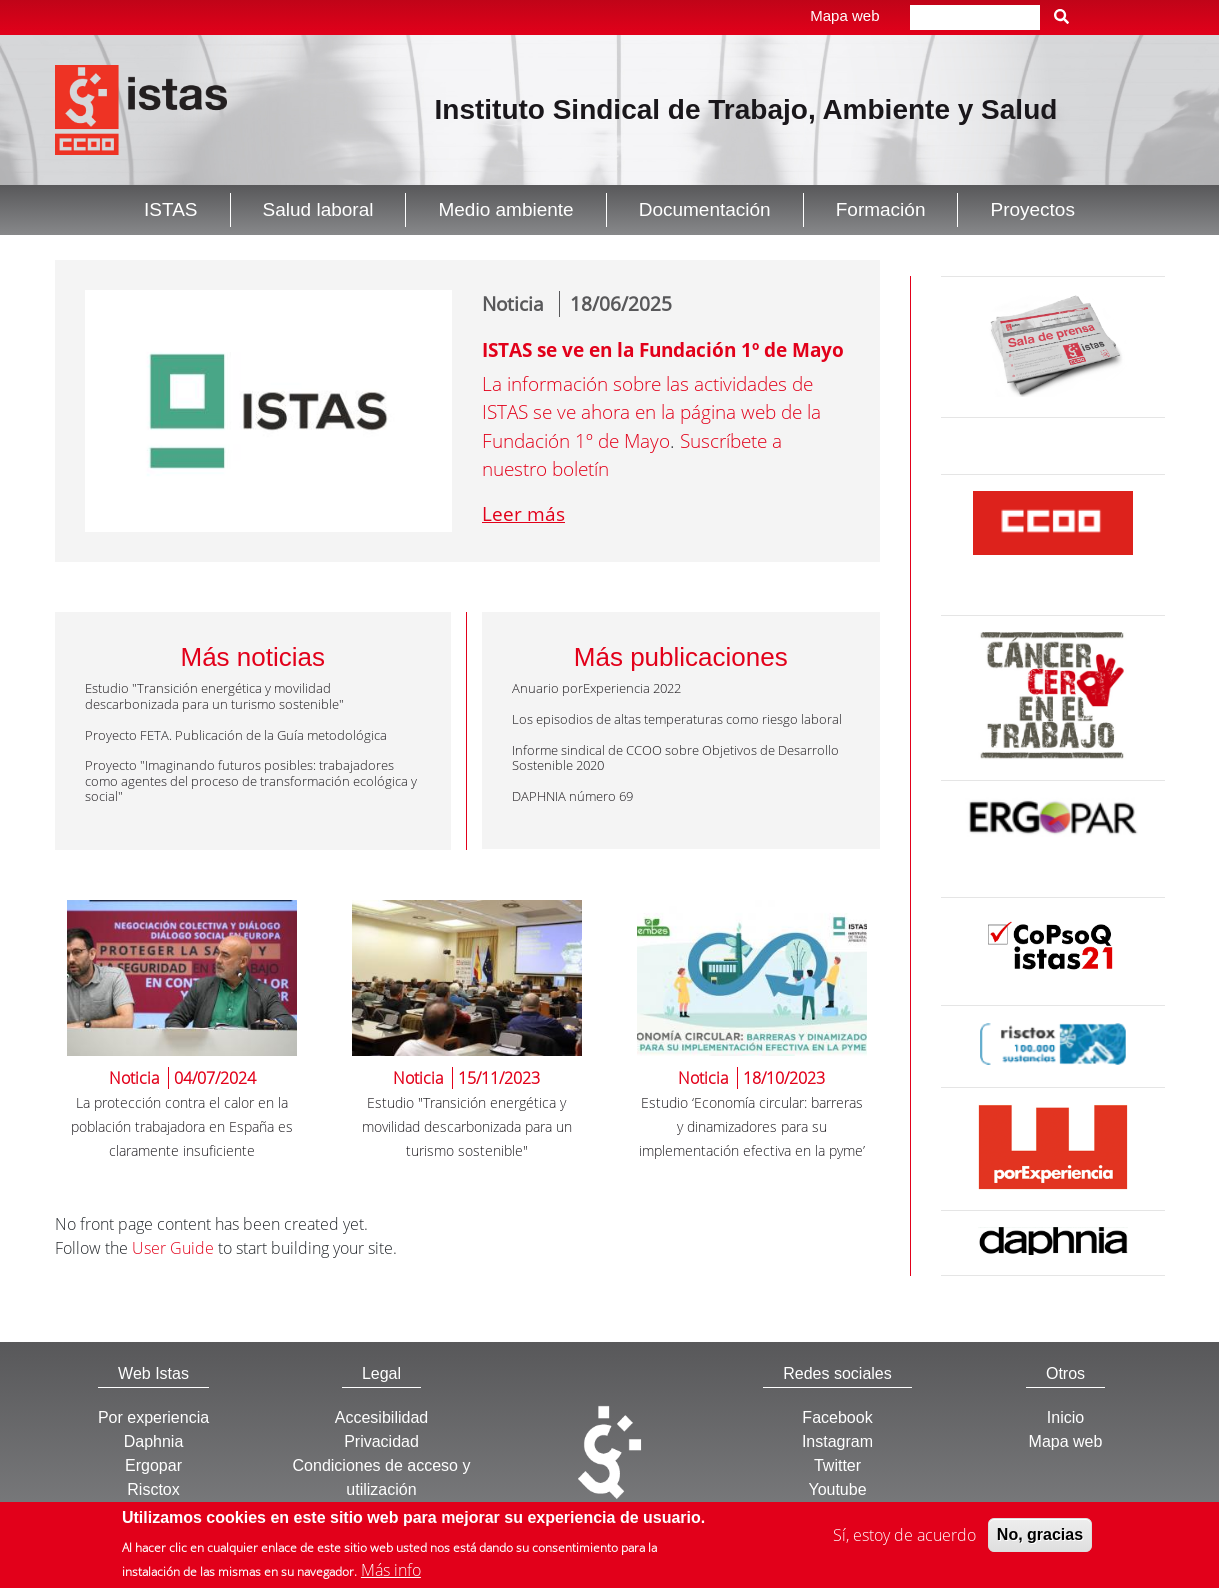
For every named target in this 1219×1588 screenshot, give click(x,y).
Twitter (837, 1465)
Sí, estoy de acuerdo (904, 1536)
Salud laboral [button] (318, 209)
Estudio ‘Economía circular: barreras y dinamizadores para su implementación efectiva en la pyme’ (752, 1126)
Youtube (837, 1489)
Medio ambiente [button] (505, 209)
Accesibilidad (381, 1417)
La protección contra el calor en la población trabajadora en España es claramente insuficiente (182, 1126)
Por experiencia (153, 1417)
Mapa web (844, 15)
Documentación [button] (705, 209)
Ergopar (153, 1465)
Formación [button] (881, 209)
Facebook (837, 1417)
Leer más (523, 514)
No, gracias (1040, 1535)
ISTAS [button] (171, 209)
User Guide (173, 1248)
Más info (391, 1571)
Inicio (1065, 1417)
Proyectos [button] (1032, 209)
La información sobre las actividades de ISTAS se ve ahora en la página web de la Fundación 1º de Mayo (651, 412)
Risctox (153, 1489)
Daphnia (154, 1441)
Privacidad (381, 1441)
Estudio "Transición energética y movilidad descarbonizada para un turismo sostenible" (467, 1126)
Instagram (837, 1441)
